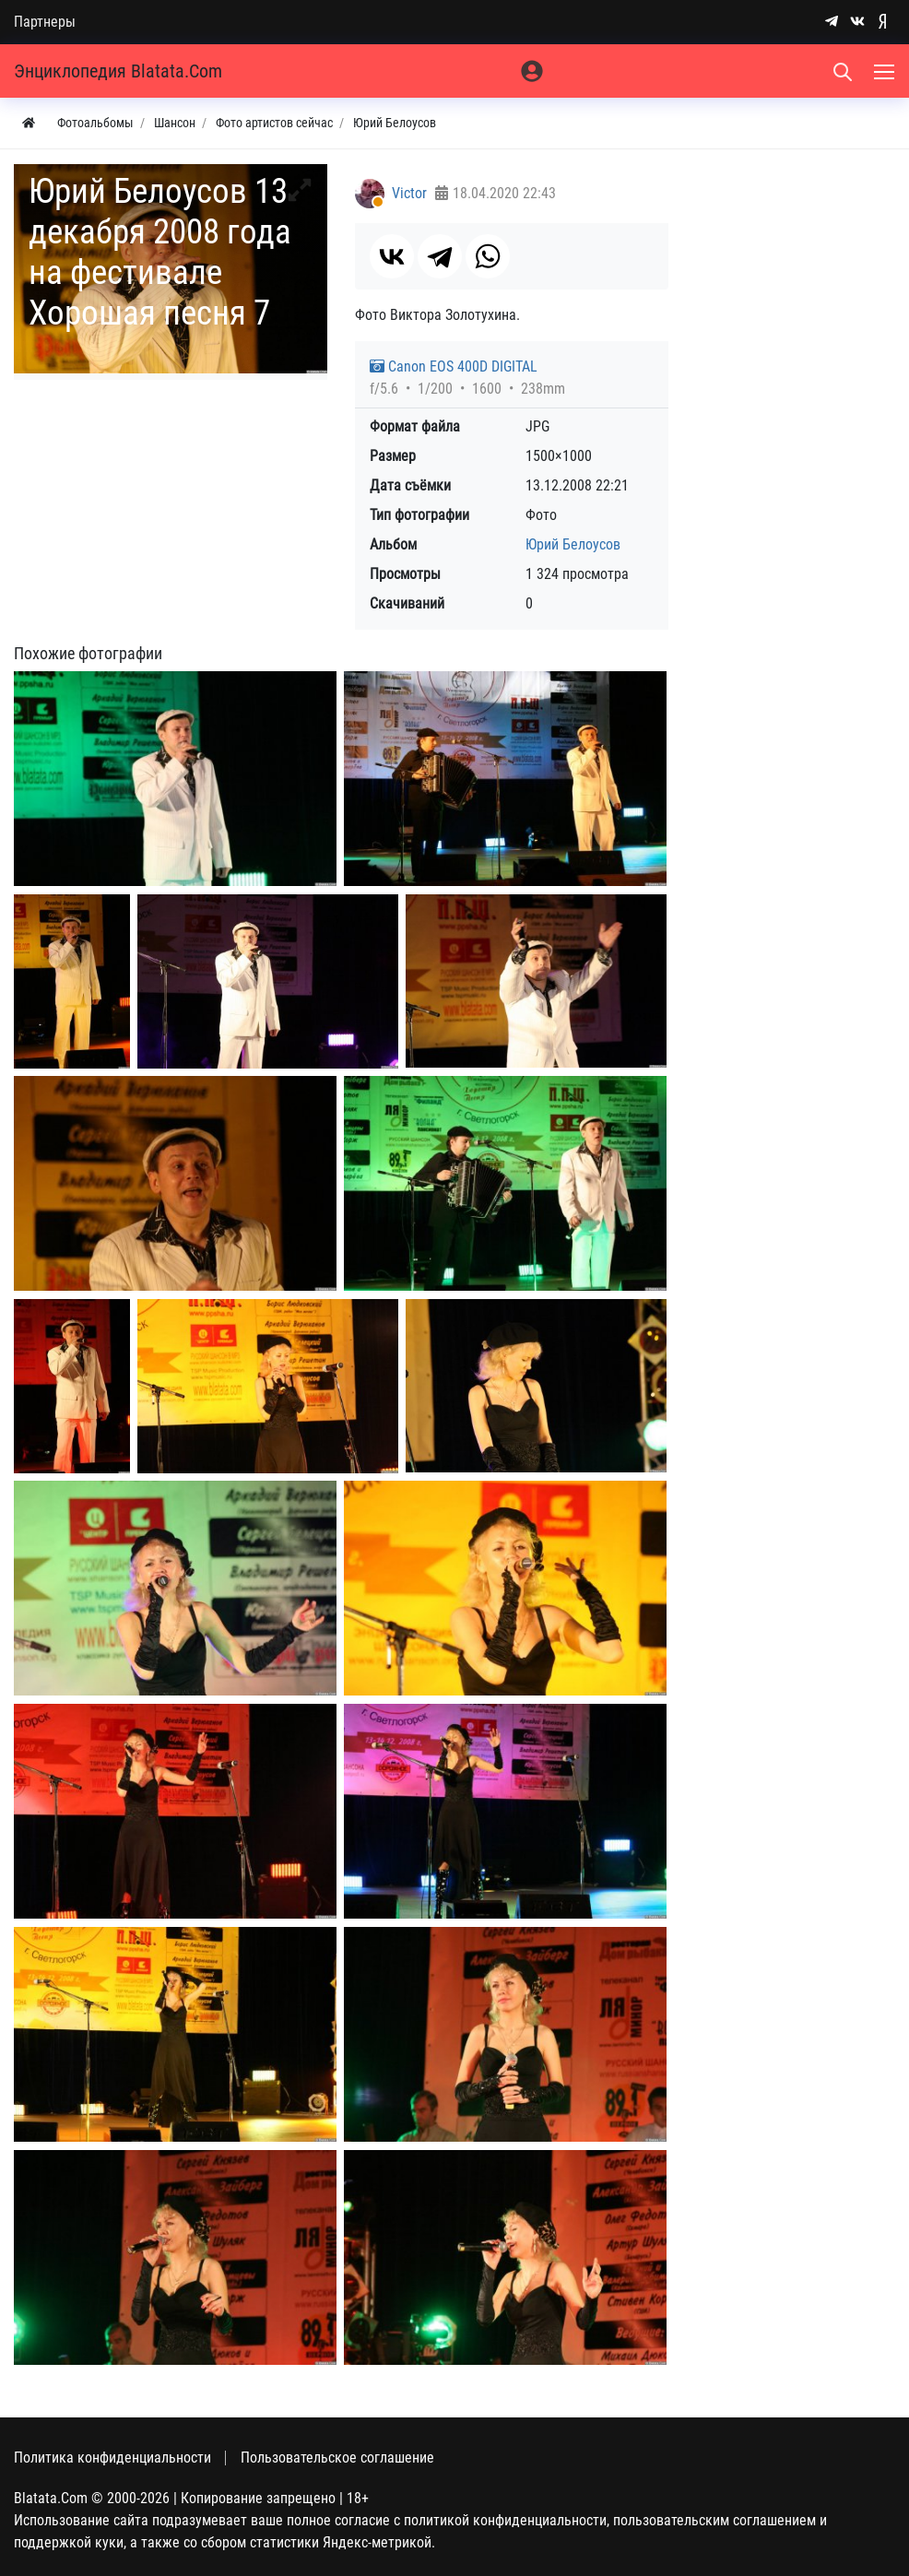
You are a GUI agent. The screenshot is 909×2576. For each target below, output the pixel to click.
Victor (409, 193)
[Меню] (886, 71)
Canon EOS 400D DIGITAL (453, 366)
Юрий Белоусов (572, 544)
